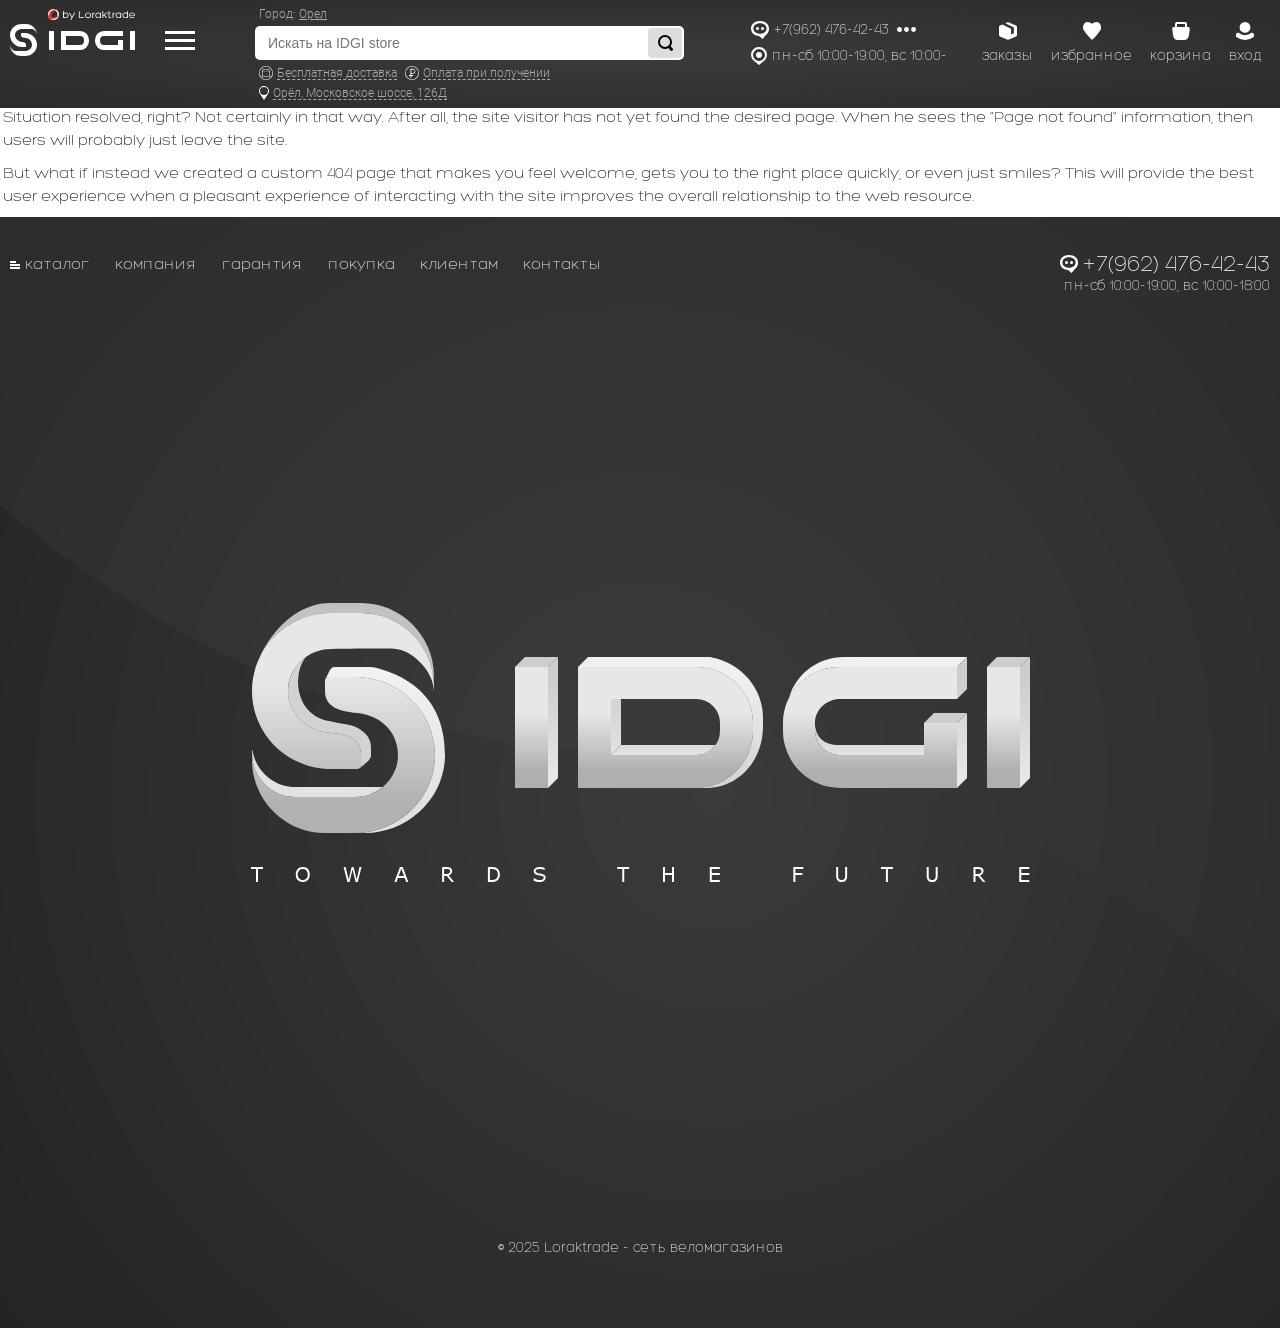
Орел (313, 14)
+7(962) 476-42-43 (831, 29)
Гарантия (262, 263)
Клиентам (459, 263)
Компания (156, 263)
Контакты (562, 263)
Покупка (361, 263)
